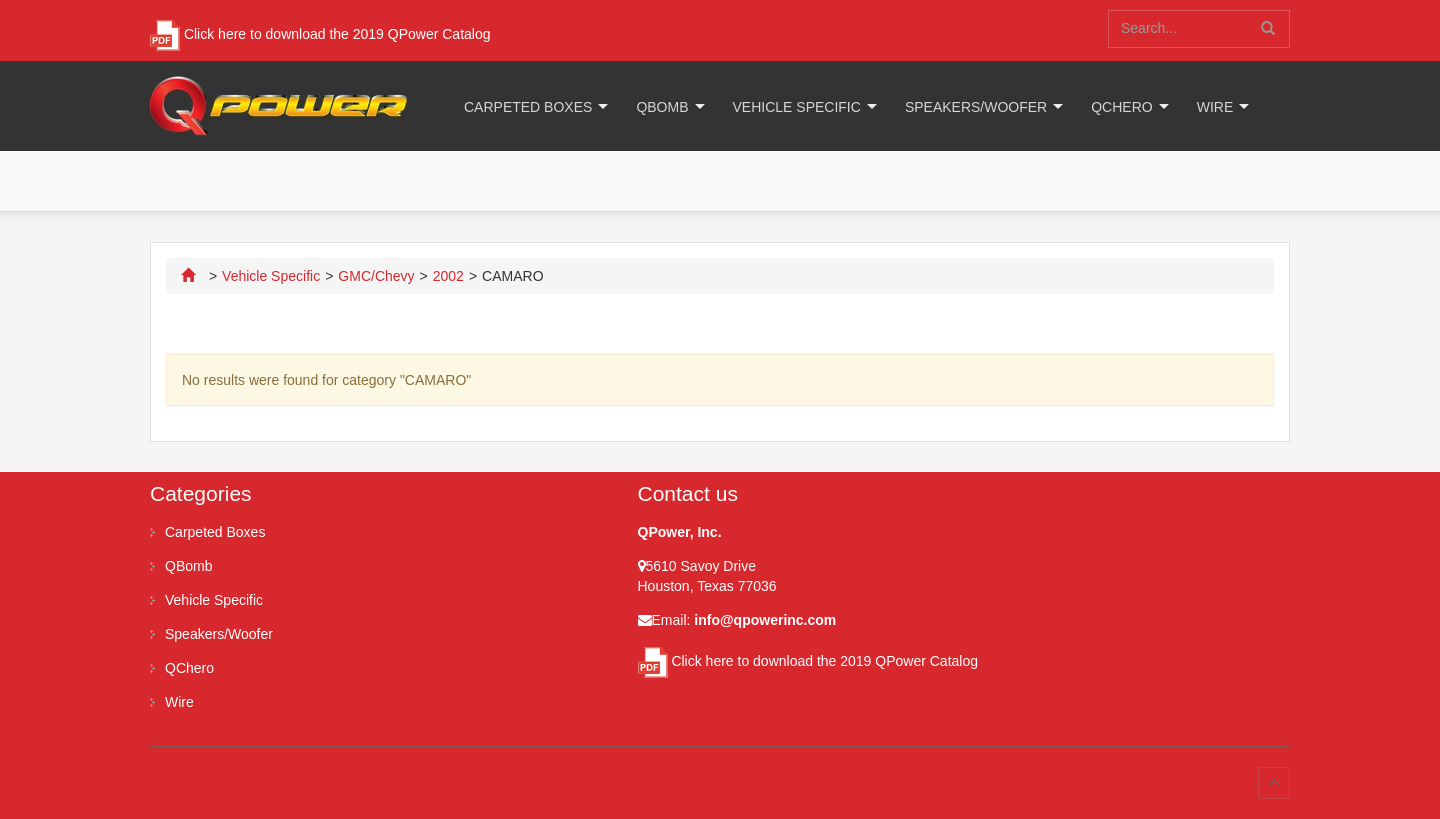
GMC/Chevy (376, 276)
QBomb (662, 107)
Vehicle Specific (797, 107)
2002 (448, 276)
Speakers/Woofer (976, 107)
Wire (1215, 107)
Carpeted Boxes (528, 107)
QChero (1121, 107)
